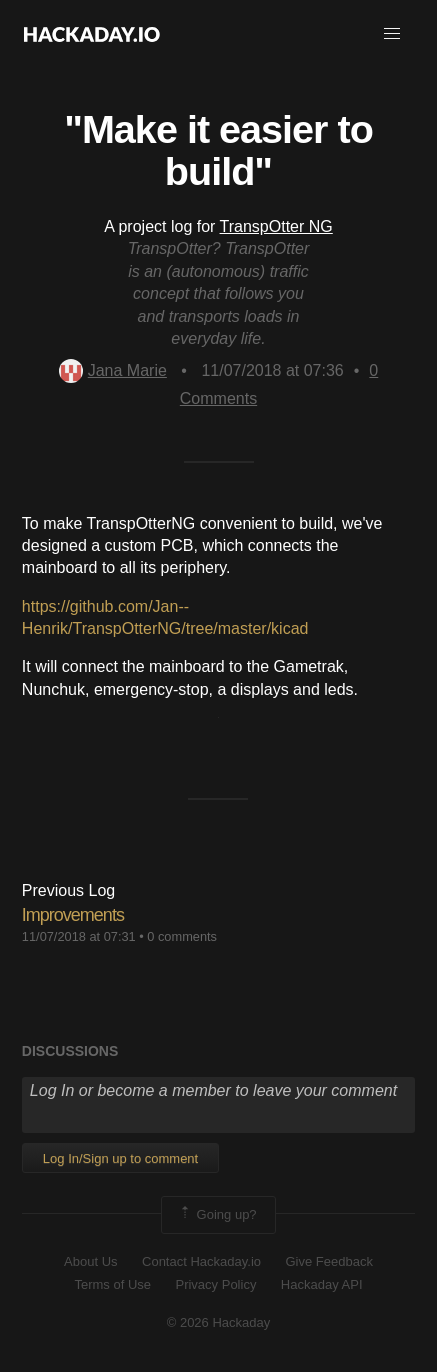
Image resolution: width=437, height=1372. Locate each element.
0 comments (182, 936)
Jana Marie (113, 370)
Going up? (217, 1215)
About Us (90, 1261)
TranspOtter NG (276, 226)
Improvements (73, 915)
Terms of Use (112, 1284)
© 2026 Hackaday (219, 1322)
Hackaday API (322, 1284)
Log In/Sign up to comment (120, 1158)
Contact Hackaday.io (201, 1261)
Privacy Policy (215, 1284)
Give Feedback (328, 1261)
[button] (392, 34)
